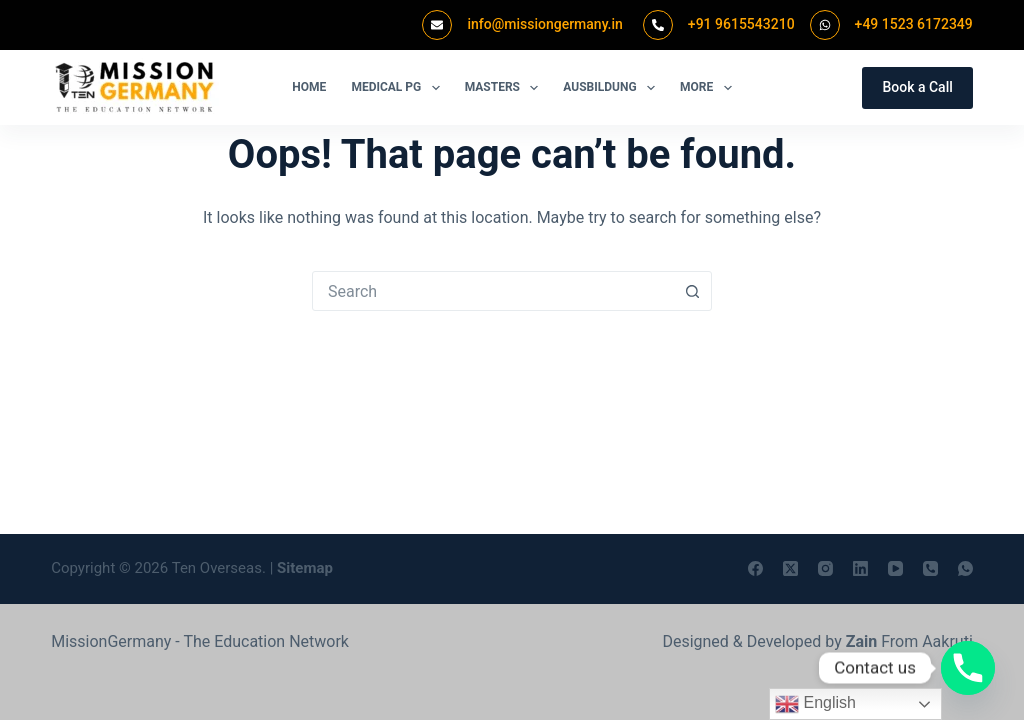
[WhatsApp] (965, 568)
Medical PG (399, 88)
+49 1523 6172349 (914, 24)
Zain (861, 641)
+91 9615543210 (741, 24)
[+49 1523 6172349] (825, 25)
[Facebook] (755, 568)
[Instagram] (825, 568)
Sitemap (305, 568)
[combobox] (493, 291)
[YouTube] (895, 568)
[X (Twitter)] (790, 568)
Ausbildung (613, 88)
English (815, 704)
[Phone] (930, 568)
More (710, 88)
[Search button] (692, 291)
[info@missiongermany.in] (437, 25)
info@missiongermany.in (544, 24)
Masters (506, 88)
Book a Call (917, 87)
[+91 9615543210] (658, 25)
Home (309, 87)
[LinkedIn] (860, 568)
